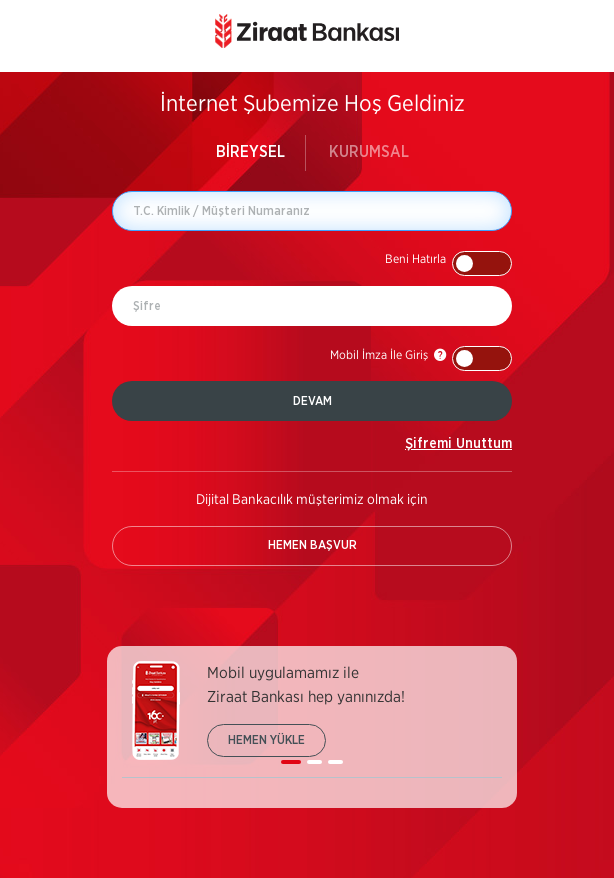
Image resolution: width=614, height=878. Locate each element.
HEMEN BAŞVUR (312, 545)
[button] (448, 263)
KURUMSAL (369, 152)
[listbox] (312, 719)
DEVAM (312, 401)
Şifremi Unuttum (458, 444)
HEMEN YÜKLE (266, 740)
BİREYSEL (250, 152)
